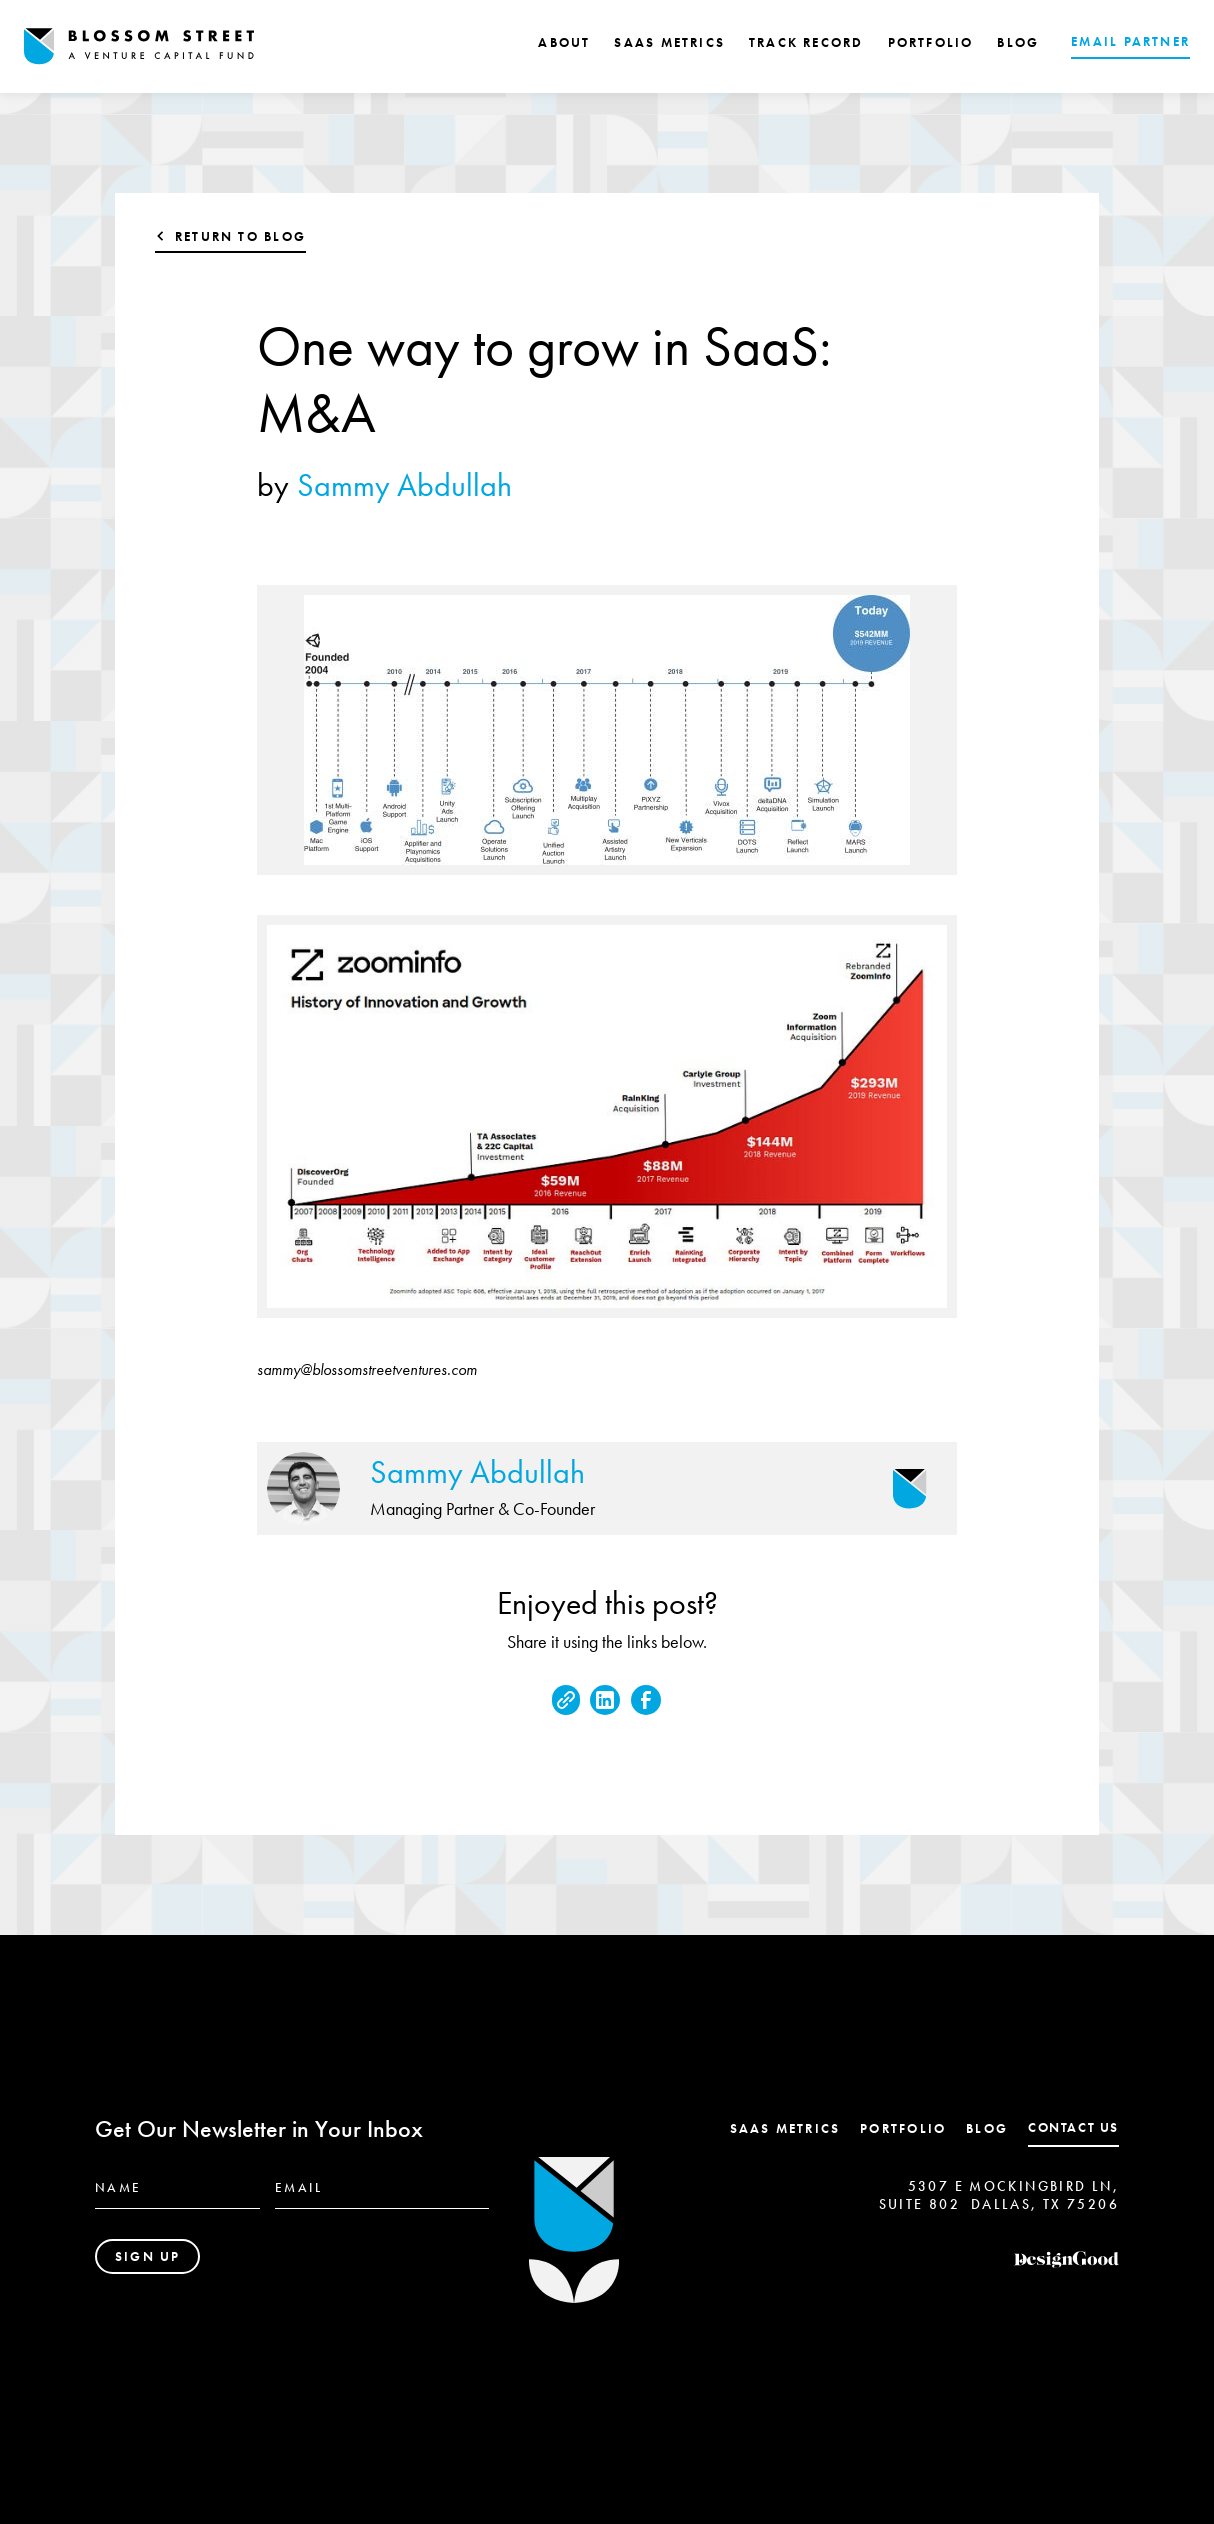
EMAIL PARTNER (1130, 41)
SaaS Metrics (785, 2128)
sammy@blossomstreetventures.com (367, 1369)
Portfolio (903, 2128)
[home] (139, 46)
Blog (987, 2128)
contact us (1073, 2127)
